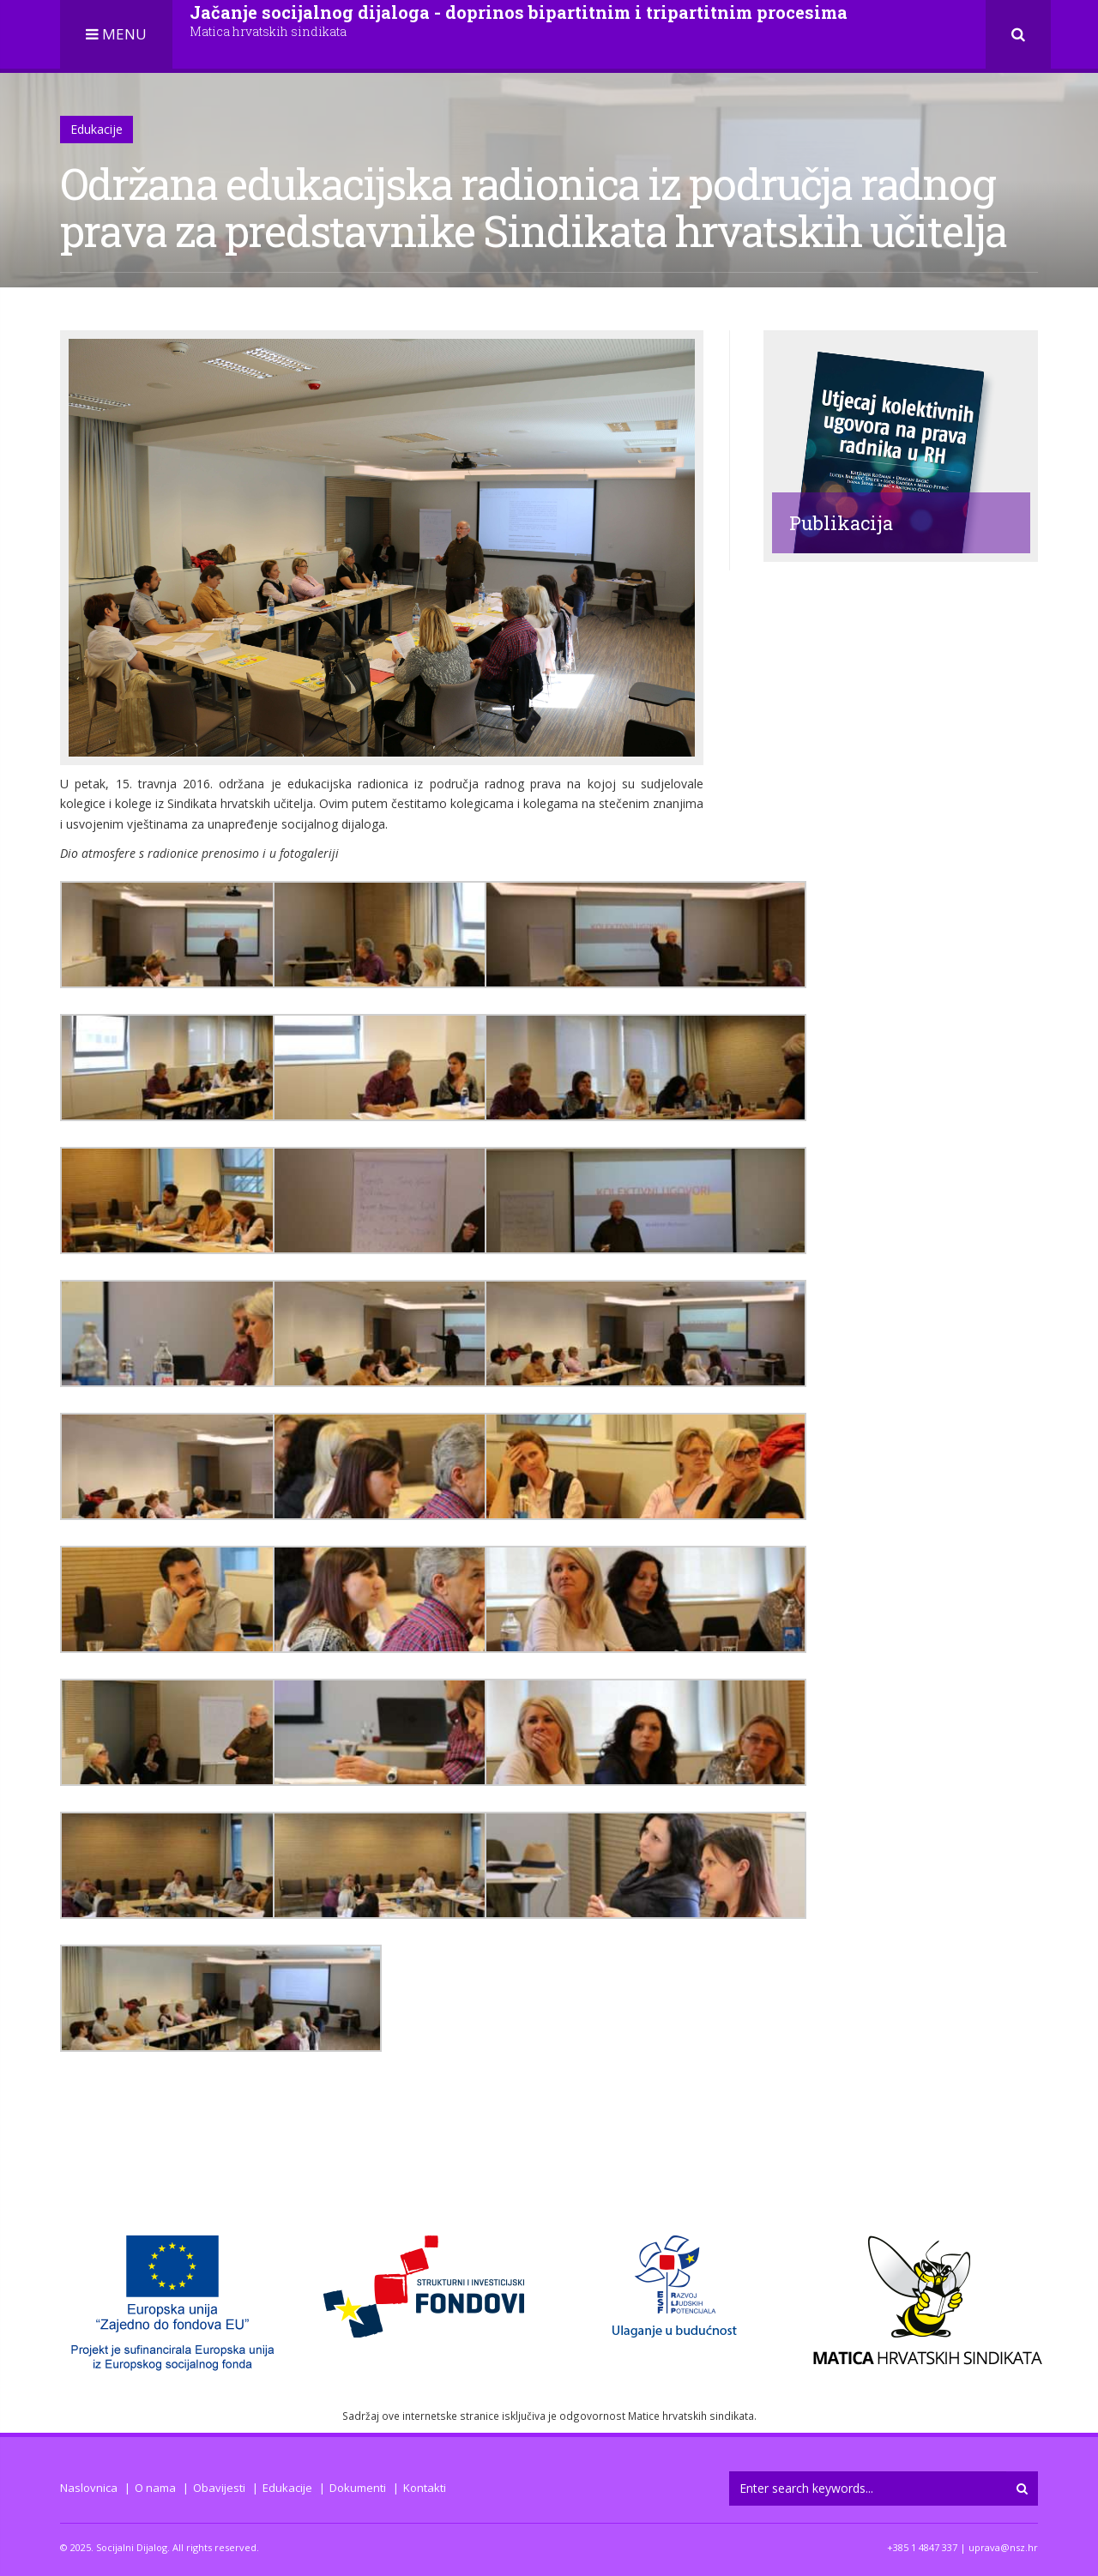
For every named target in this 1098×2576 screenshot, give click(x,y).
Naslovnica (89, 2487)
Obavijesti (219, 2487)
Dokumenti (357, 2487)
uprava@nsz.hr (1003, 2547)
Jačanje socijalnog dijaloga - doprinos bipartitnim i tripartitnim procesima (519, 20)
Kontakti (424, 2487)
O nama (155, 2487)
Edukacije (96, 129)
